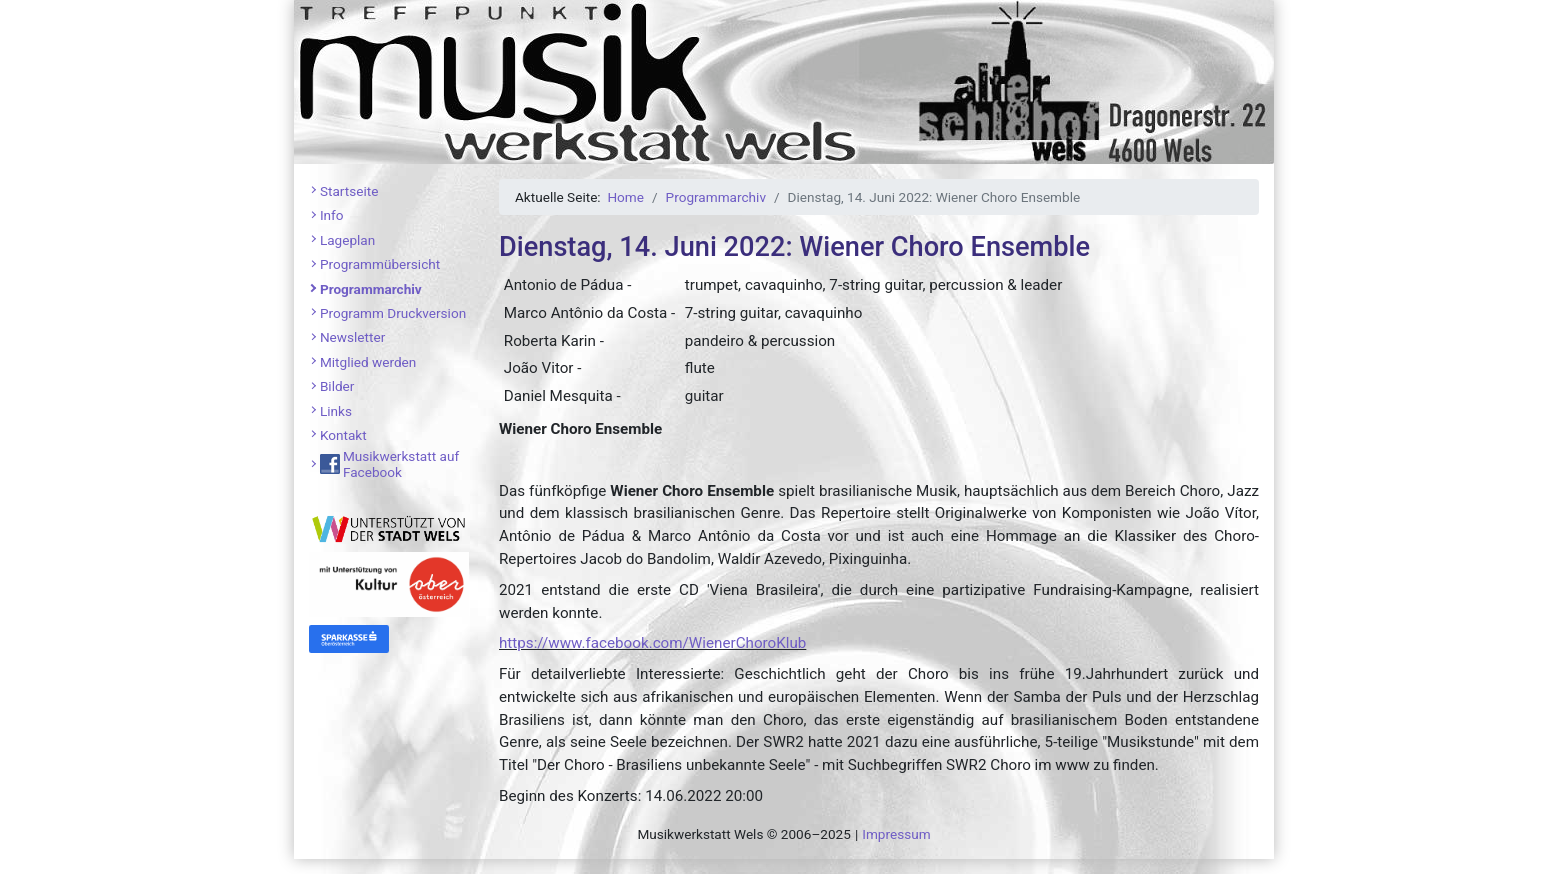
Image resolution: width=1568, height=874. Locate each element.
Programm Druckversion (393, 313)
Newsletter (352, 337)
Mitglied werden (368, 362)
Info (332, 215)
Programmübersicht (380, 264)
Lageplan (347, 240)
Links (336, 411)
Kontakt (343, 435)
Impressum (896, 834)
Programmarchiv (371, 289)
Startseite (349, 191)
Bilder (337, 386)
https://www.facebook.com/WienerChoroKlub (652, 643)
